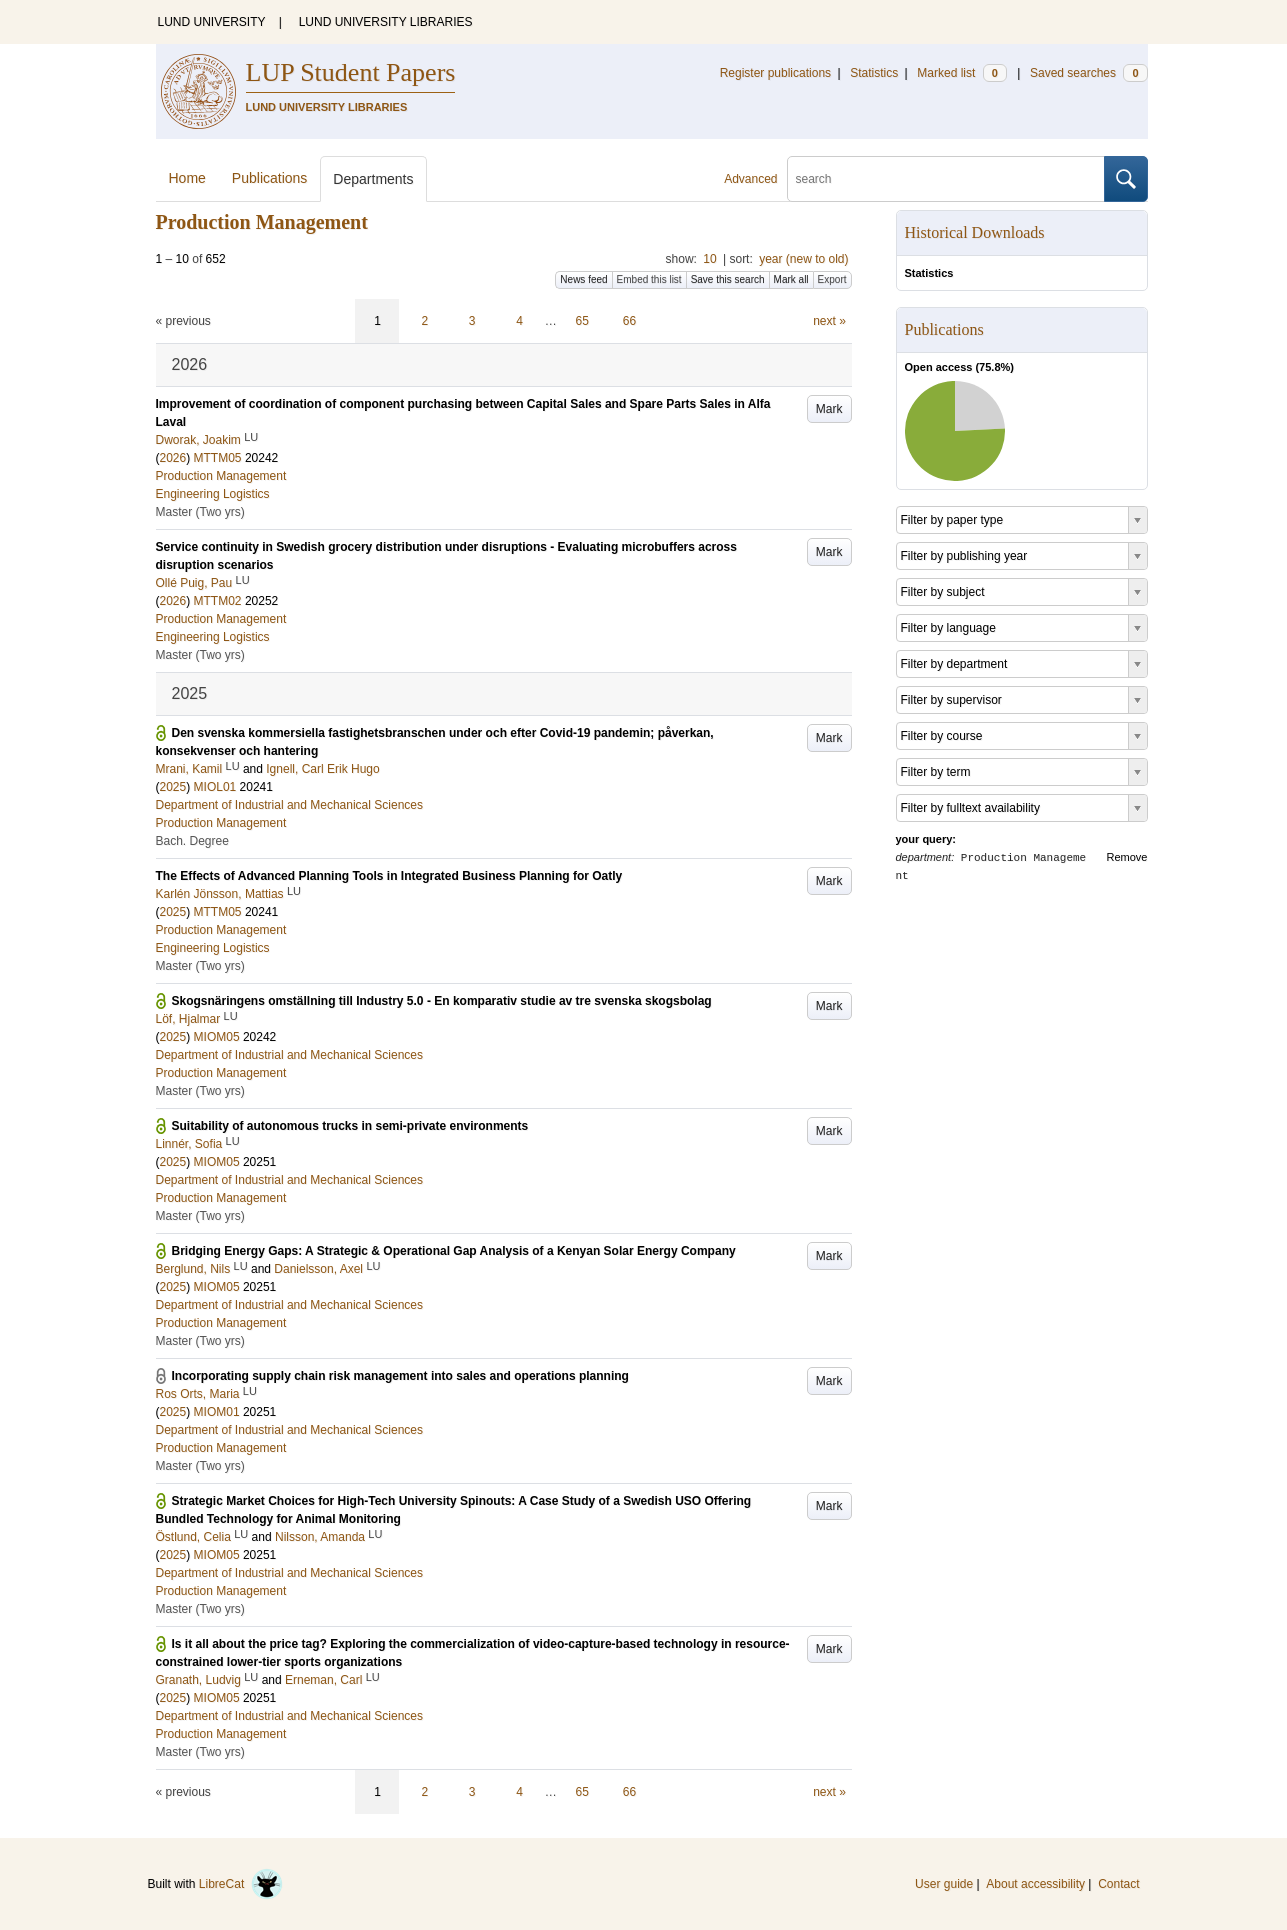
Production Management (221, 476)
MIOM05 (217, 1037)
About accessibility (1035, 1884)
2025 (173, 787)
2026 (173, 458)
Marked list (961, 73)
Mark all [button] (791, 279)
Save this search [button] (728, 279)
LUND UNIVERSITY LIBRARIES (386, 22)
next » (829, 321)
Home (187, 178)
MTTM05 (218, 458)
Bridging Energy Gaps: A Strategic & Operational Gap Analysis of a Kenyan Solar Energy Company (454, 1251)
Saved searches (1089, 73)
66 (629, 321)
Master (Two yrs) (200, 512)
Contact (1118, 1884)
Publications (270, 178)
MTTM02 (218, 601)
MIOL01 (215, 787)
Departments (373, 179)
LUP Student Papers (351, 72)
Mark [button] (829, 409)
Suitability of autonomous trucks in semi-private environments (350, 1126)
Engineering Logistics (213, 494)
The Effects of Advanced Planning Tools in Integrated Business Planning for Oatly (389, 876)
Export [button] (832, 279)
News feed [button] (583, 279)
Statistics (874, 73)
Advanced (750, 179)
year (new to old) (803, 259)
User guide (944, 1884)
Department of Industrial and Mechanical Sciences (289, 805)
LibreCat (241, 1884)
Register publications (775, 73)
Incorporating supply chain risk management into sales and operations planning (400, 1376)
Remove (1127, 857)
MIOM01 (217, 1412)
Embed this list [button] (649, 279)
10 (709, 259)
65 (582, 321)
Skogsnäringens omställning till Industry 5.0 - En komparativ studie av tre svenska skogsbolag (442, 1001)
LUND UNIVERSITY (212, 22)
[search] (946, 179)
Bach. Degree (192, 841)
